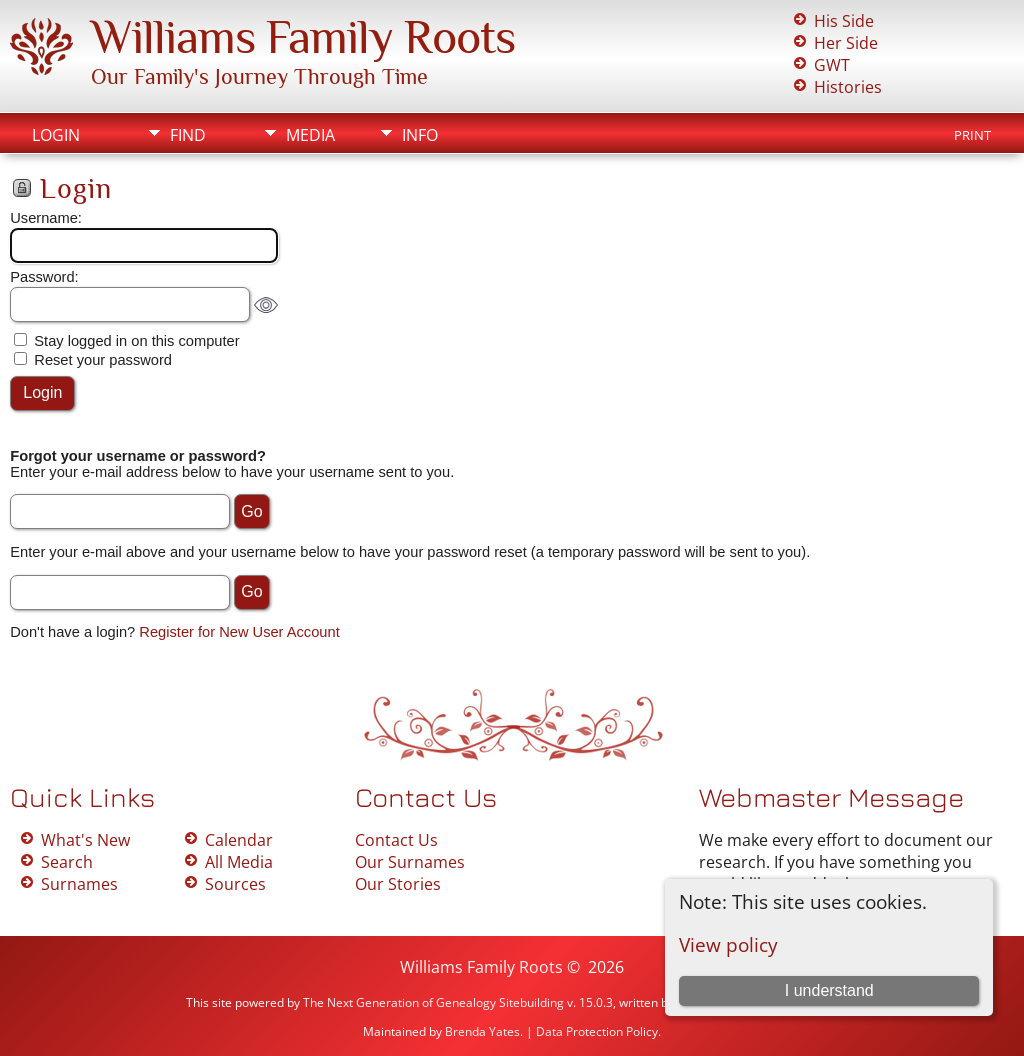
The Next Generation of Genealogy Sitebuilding (433, 1002)
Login (56, 135)
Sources (235, 884)
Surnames (79, 884)
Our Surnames (410, 862)
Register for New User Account (239, 632)
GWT (832, 65)
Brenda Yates (482, 1031)
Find (188, 135)
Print (972, 135)
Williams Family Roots (303, 37)
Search (67, 862)
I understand (829, 990)
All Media (239, 862)
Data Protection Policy (597, 1031)
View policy (728, 944)
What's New (85, 840)
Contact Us (396, 840)
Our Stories (398, 884)
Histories (848, 87)
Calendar (239, 840)
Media (310, 135)
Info (420, 135)
